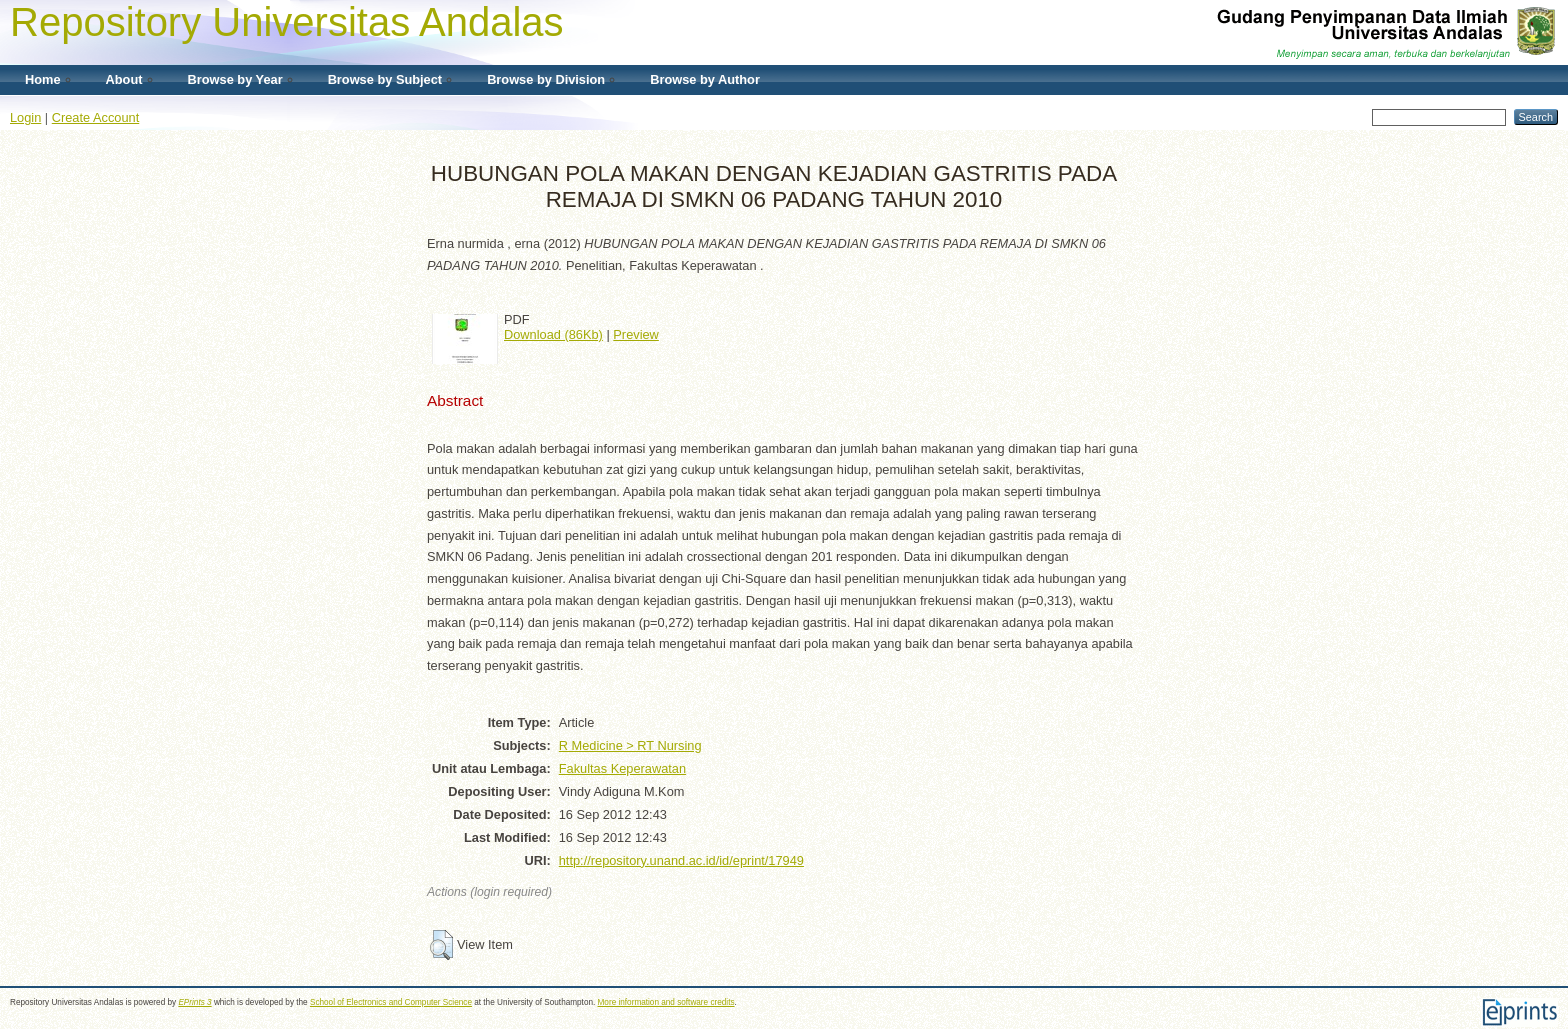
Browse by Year (235, 79)
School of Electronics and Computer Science (391, 1002)
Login (25, 117)
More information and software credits (666, 1002)
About (124, 79)
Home (43, 79)
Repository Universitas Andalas (287, 22)
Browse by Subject (385, 79)
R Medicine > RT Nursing (630, 745)
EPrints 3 (194, 1002)
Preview (636, 334)
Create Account (96, 117)
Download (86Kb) (553, 334)
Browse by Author (705, 79)
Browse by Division (546, 79)
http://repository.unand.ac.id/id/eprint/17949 (681, 860)
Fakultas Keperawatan (622, 768)
